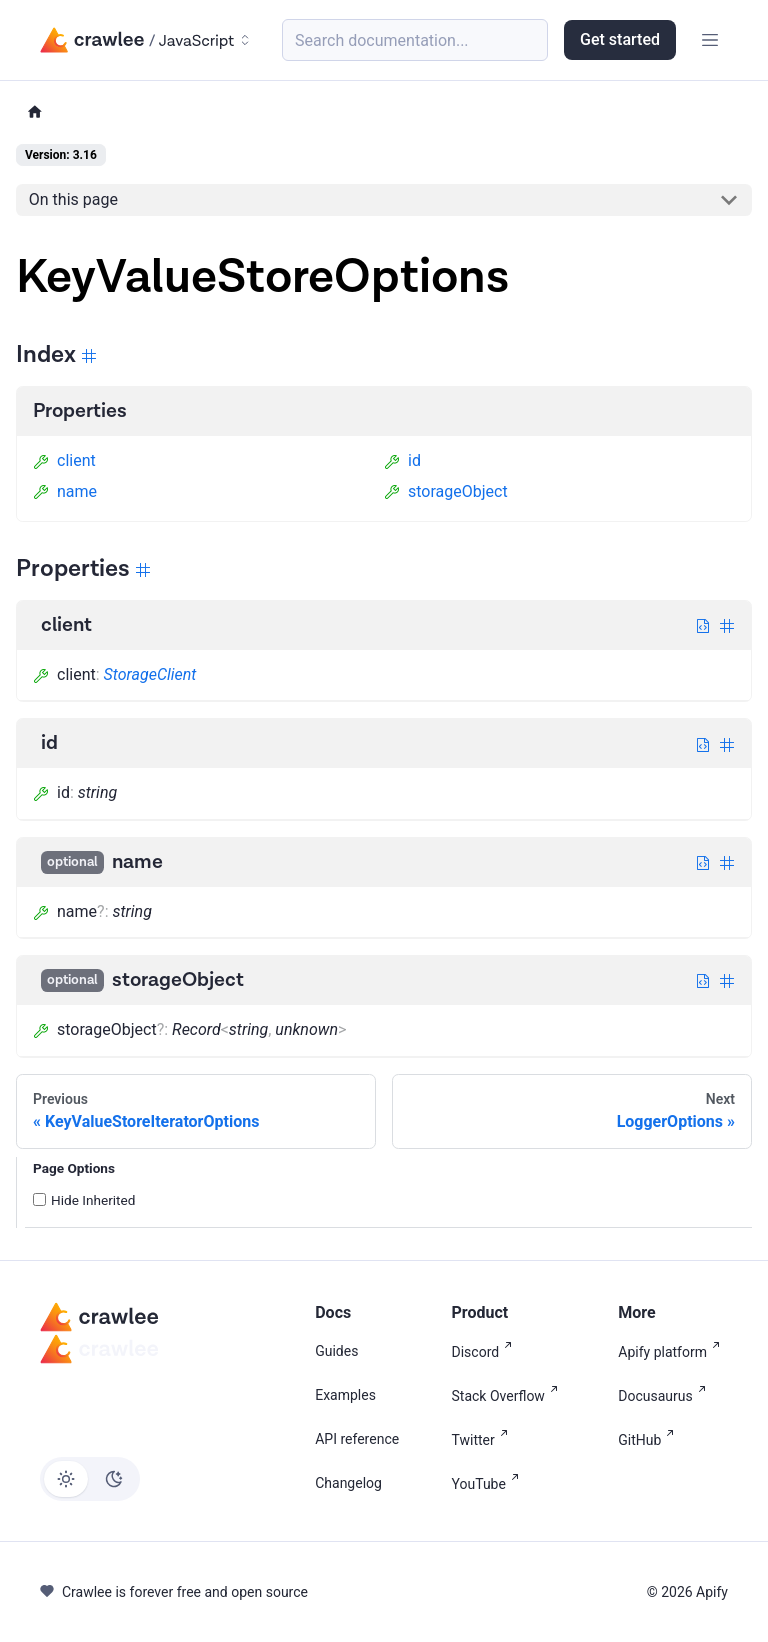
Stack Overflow (509, 1394)
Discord (486, 1350)
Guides (336, 1351)
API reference (357, 1439)
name (65, 491)
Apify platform (673, 1350)
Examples (345, 1395)
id (402, 460)
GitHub (650, 1438)
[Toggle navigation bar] (710, 40)
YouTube (489, 1482)
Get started (620, 39)
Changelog (348, 1483)
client (64, 460)
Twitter (484, 1438)
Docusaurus (665, 1394)
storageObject (446, 491)
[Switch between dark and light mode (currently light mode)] (90, 1479)
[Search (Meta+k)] (415, 40)
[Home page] (35, 112)
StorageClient (150, 674)
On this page (73, 199)
